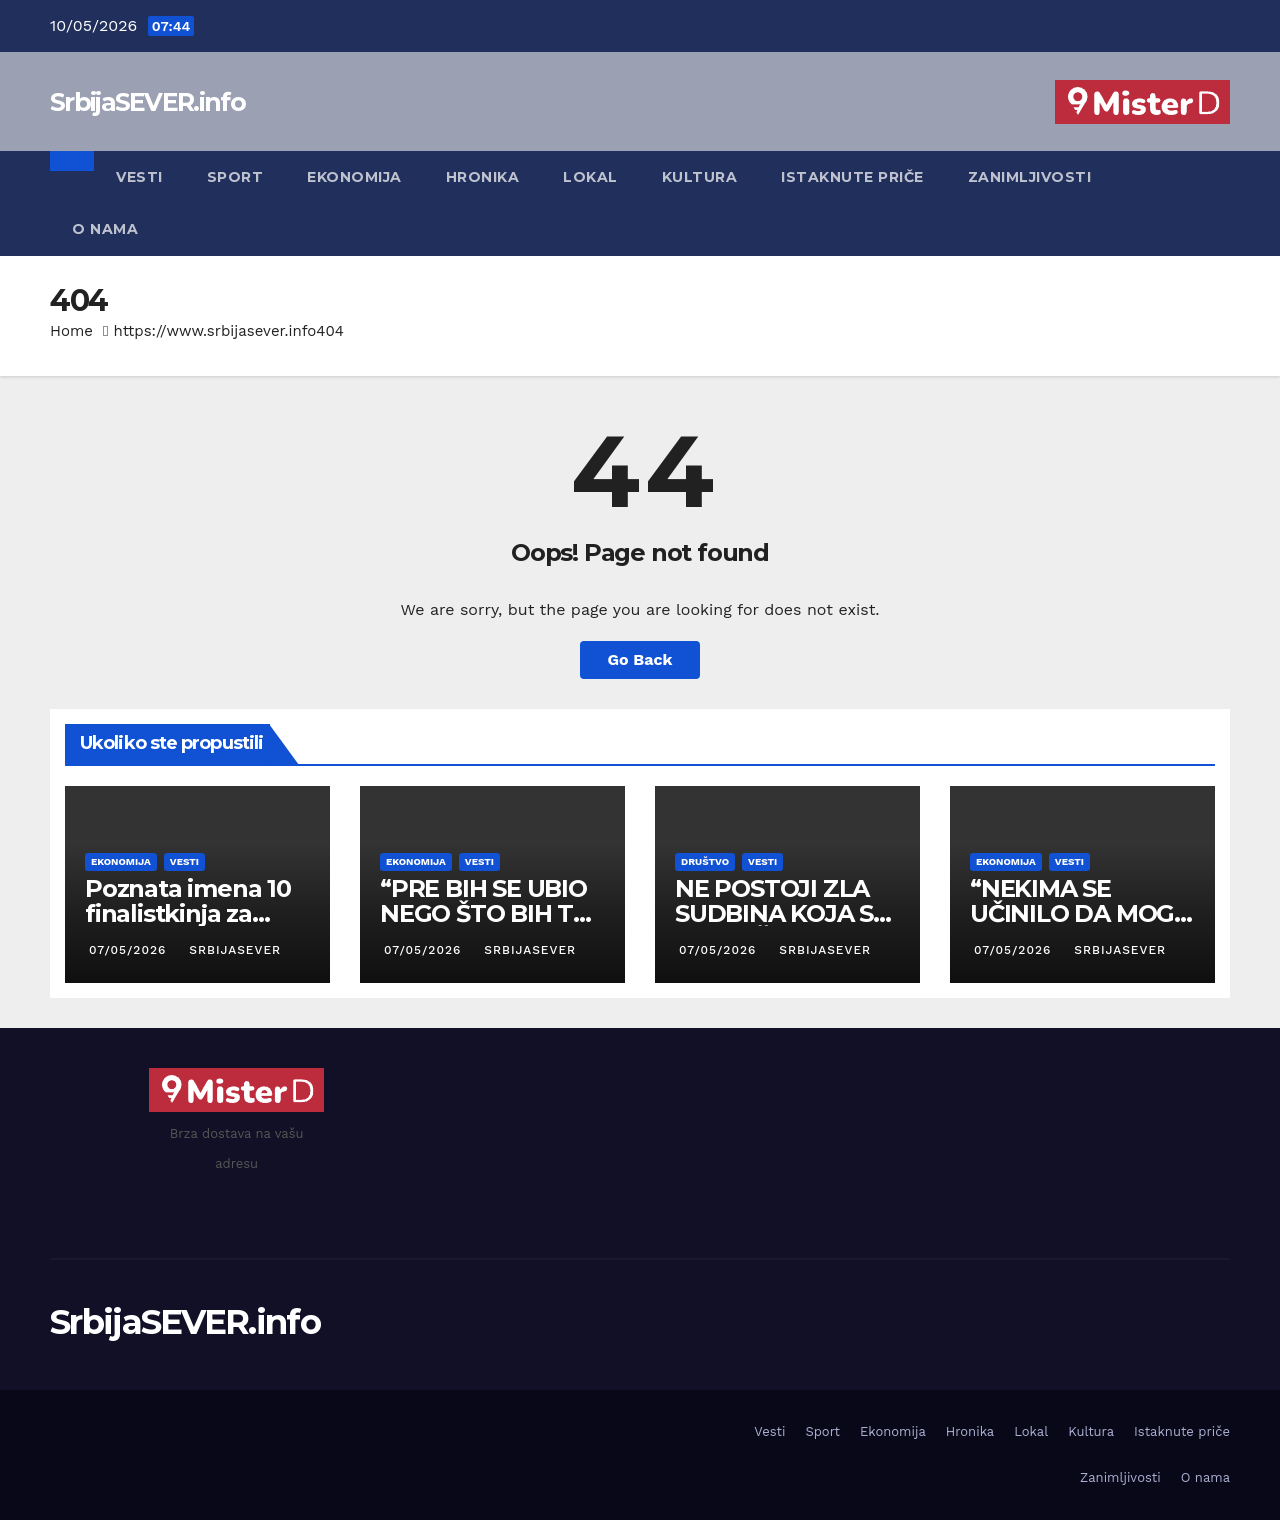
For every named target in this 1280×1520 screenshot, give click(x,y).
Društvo (705, 861)
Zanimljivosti (1030, 177)
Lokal (590, 177)
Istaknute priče (852, 177)
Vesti (139, 177)
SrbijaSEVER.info (147, 102)
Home (71, 331)
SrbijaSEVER (233, 950)
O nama (105, 229)
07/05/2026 (130, 950)
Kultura (700, 177)
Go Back (640, 659)
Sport (235, 177)
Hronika (483, 177)
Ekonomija (354, 177)
